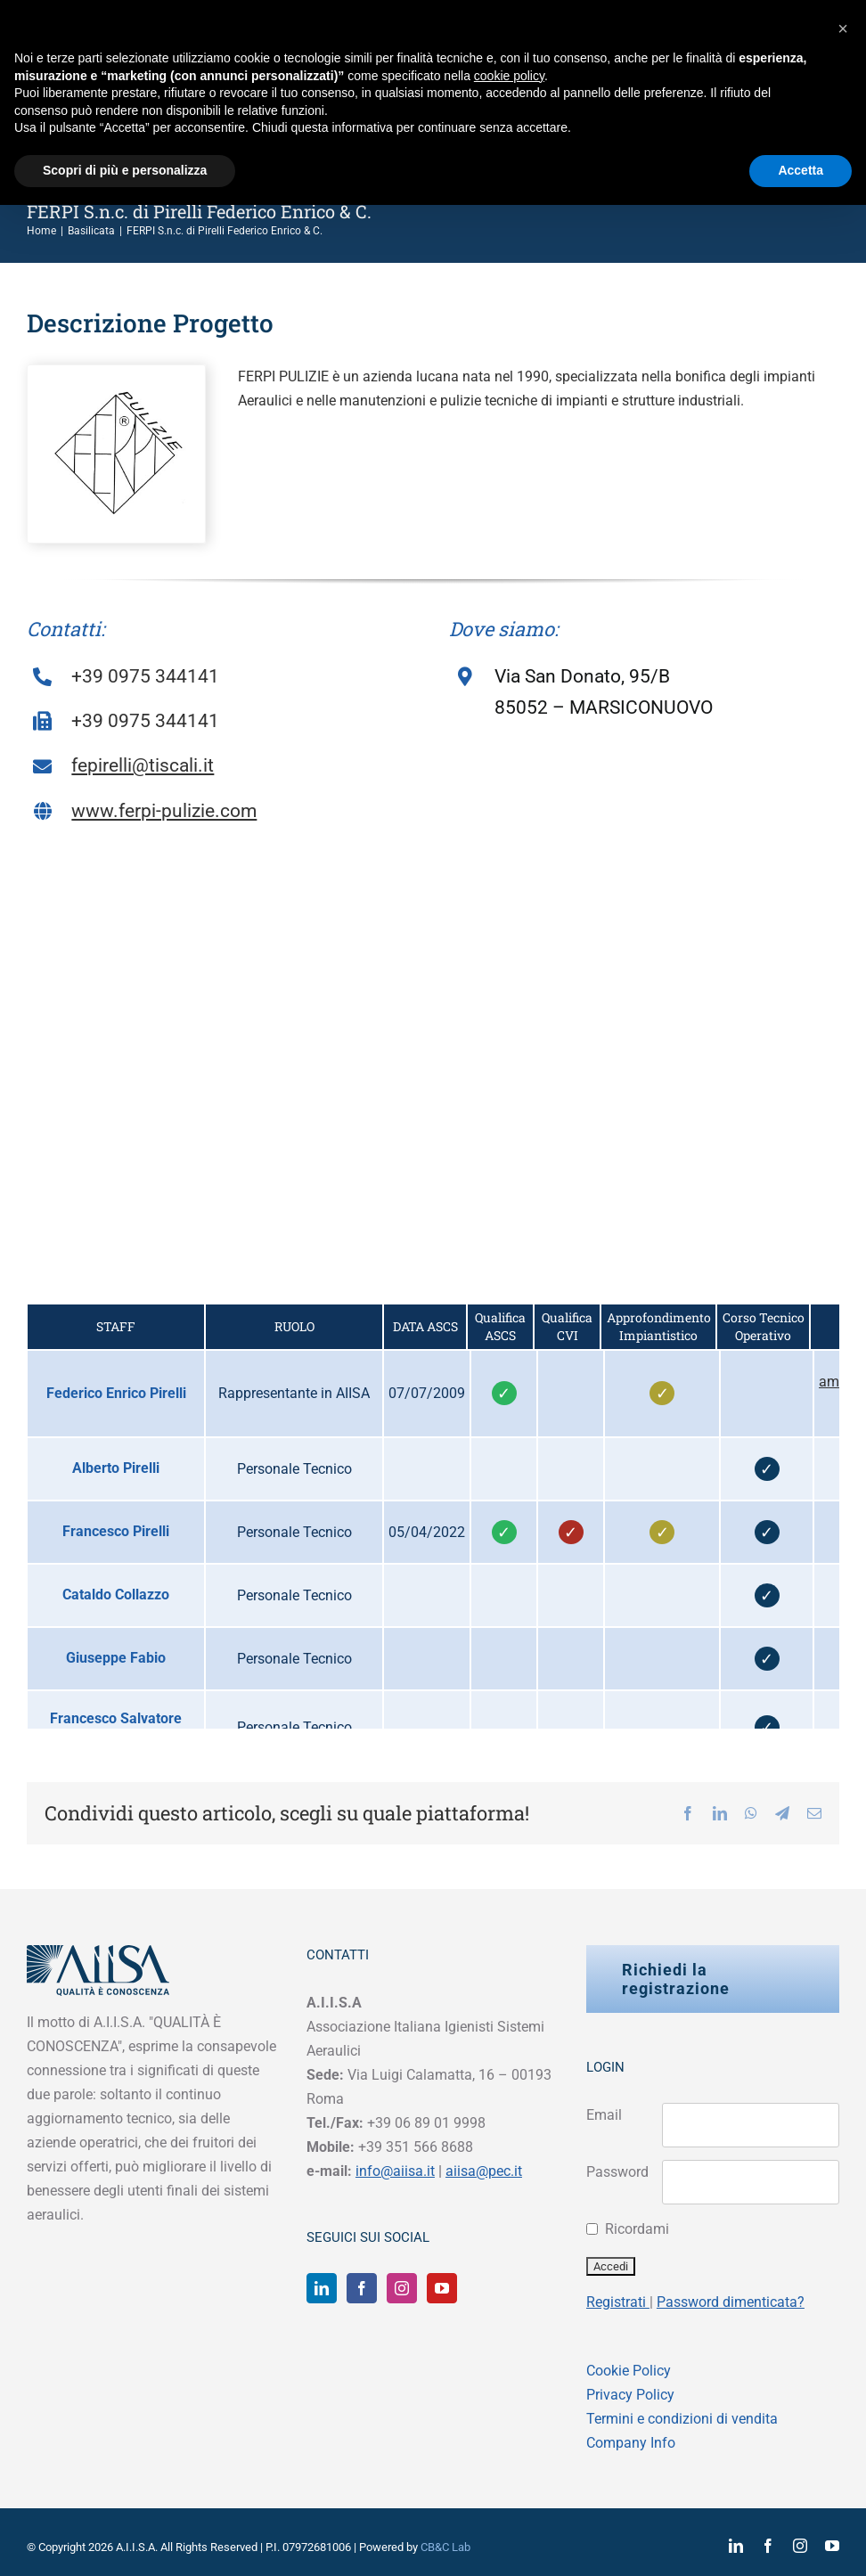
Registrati (618, 2302)
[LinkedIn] (321, 2288)
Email (604, 2114)
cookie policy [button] (509, 76)
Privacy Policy (630, 2394)
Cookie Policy (628, 2370)
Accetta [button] (800, 170)
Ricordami (637, 2228)
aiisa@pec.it (483, 2171)
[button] (843, 28)
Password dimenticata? (731, 2302)
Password (617, 2171)
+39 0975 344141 (145, 676)
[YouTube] (442, 2288)
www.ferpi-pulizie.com (164, 811)
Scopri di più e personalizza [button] (125, 170)
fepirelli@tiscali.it (142, 765)
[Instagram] (402, 2288)
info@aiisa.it (395, 2171)
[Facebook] (362, 2288)
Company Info (630, 2442)
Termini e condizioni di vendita (682, 2418)
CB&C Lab (445, 2547)
